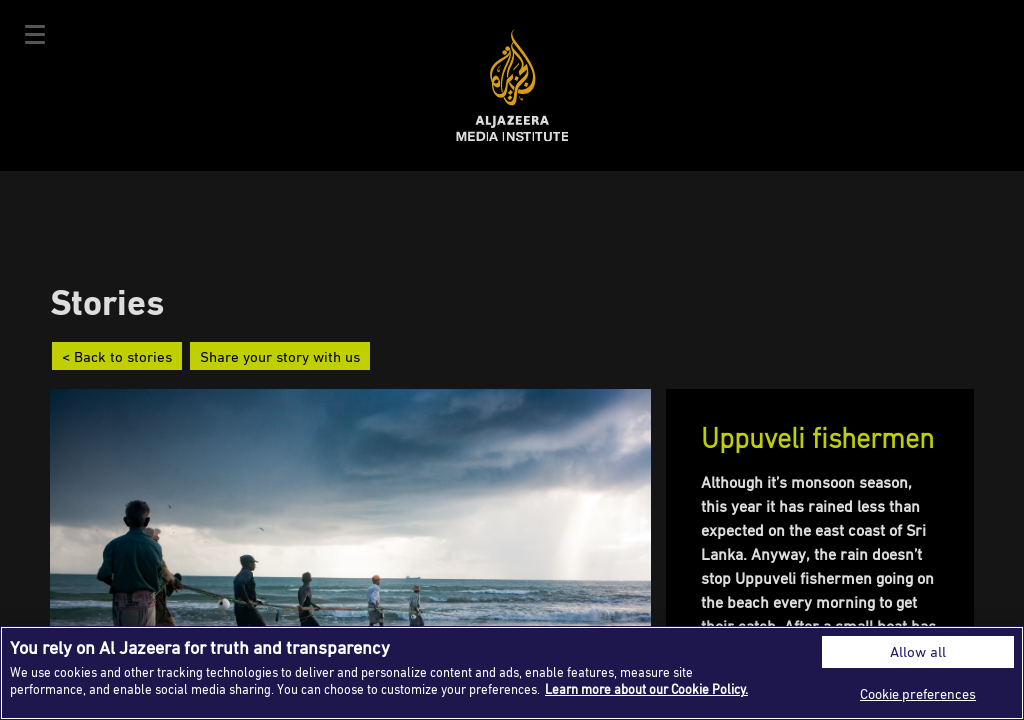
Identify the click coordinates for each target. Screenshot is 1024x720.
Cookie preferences (918, 693)
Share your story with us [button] (280, 356)
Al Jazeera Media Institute (512, 85)
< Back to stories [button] (117, 356)
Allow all (918, 651)
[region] (512, 673)
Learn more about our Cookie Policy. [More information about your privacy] (646, 689)
